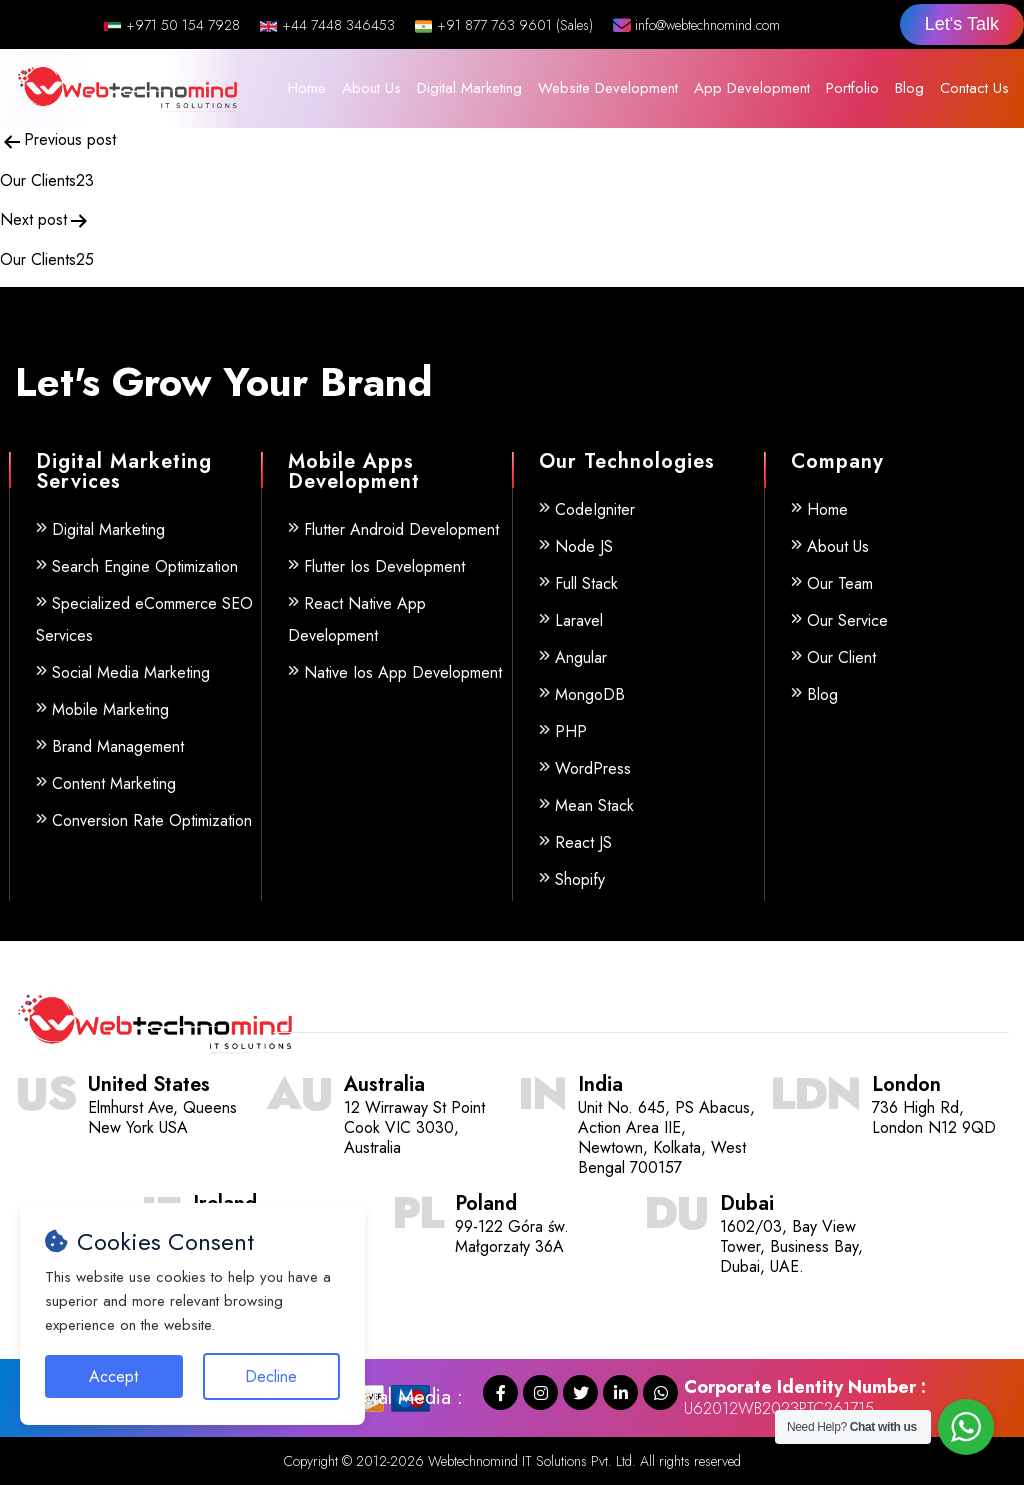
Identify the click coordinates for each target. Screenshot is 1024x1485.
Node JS (584, 546)
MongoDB (590, 694)
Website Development (608, 88)
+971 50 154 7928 (172, 25)
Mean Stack (594, 805)
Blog (909, 88)
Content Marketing (114, 783)
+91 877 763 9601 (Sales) (504, 25)
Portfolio (852, 88)
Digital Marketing (469, 88)
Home (307, 88)
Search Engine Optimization (145, 566)
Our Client (841, 657)
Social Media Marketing (131, 672)
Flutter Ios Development (384, 566)
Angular (581, 657)
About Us (371, 88)
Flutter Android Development (401, 529)
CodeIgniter (595, 509)
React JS (583, 842)
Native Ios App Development (403, 672)
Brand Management (118, 746)
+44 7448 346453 (327, 25)
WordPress (593, 768)
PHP (571, 731)
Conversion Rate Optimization (152, 820)
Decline (271, 1376)
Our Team (840, 583)
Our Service (847, 620)
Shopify (580, 879)
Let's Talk (962, 24)
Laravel (579, 620)
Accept (113, 1376)
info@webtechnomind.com (696, 25)
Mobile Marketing (110, 709)
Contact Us (974, 88)
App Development (752, 88)
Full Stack (586, 583)
